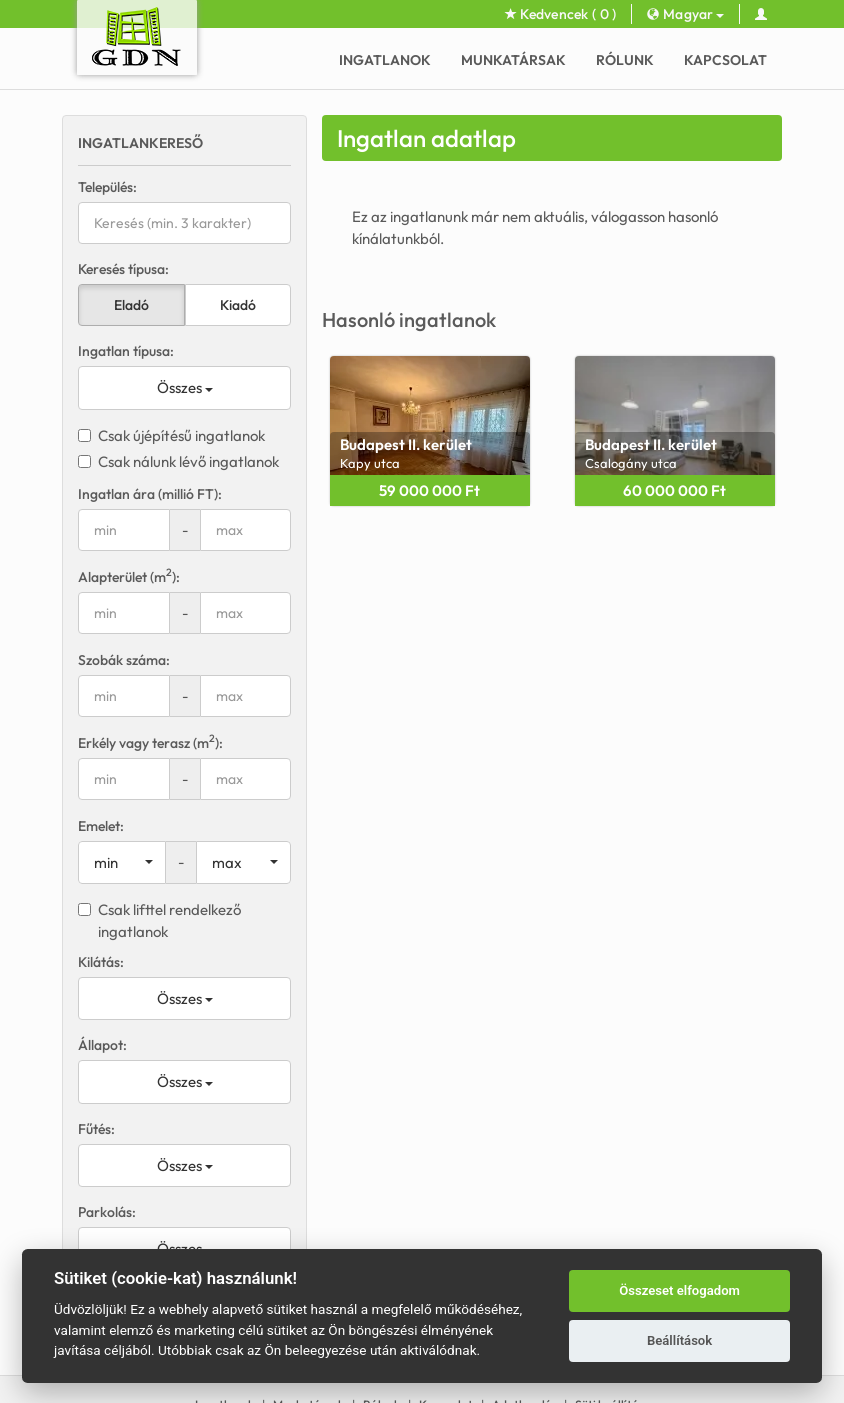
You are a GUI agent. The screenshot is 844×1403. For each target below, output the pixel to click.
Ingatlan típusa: (126, 351)
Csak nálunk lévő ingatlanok (178, 461)
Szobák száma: (124, 660)
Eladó (131, 305)
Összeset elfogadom (679, 1290)
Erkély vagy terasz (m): (150, 742)
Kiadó (238, 305)
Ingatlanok (385, 60)
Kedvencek (561, 14)
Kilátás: (101, 962)
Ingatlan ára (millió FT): (150, 494)
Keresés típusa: (123, 269)
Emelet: (101, 826)
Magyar (685, 14)
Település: (107, 187)
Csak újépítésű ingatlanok (171, 435)
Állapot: (102, 1045)
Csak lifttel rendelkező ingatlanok (159, 920)
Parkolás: (107, 1212)
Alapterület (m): (129, 576)
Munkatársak (513, 60)
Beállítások (679, 1340)
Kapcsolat (725, 60)
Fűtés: (96, 1129)
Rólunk (625, 60)
